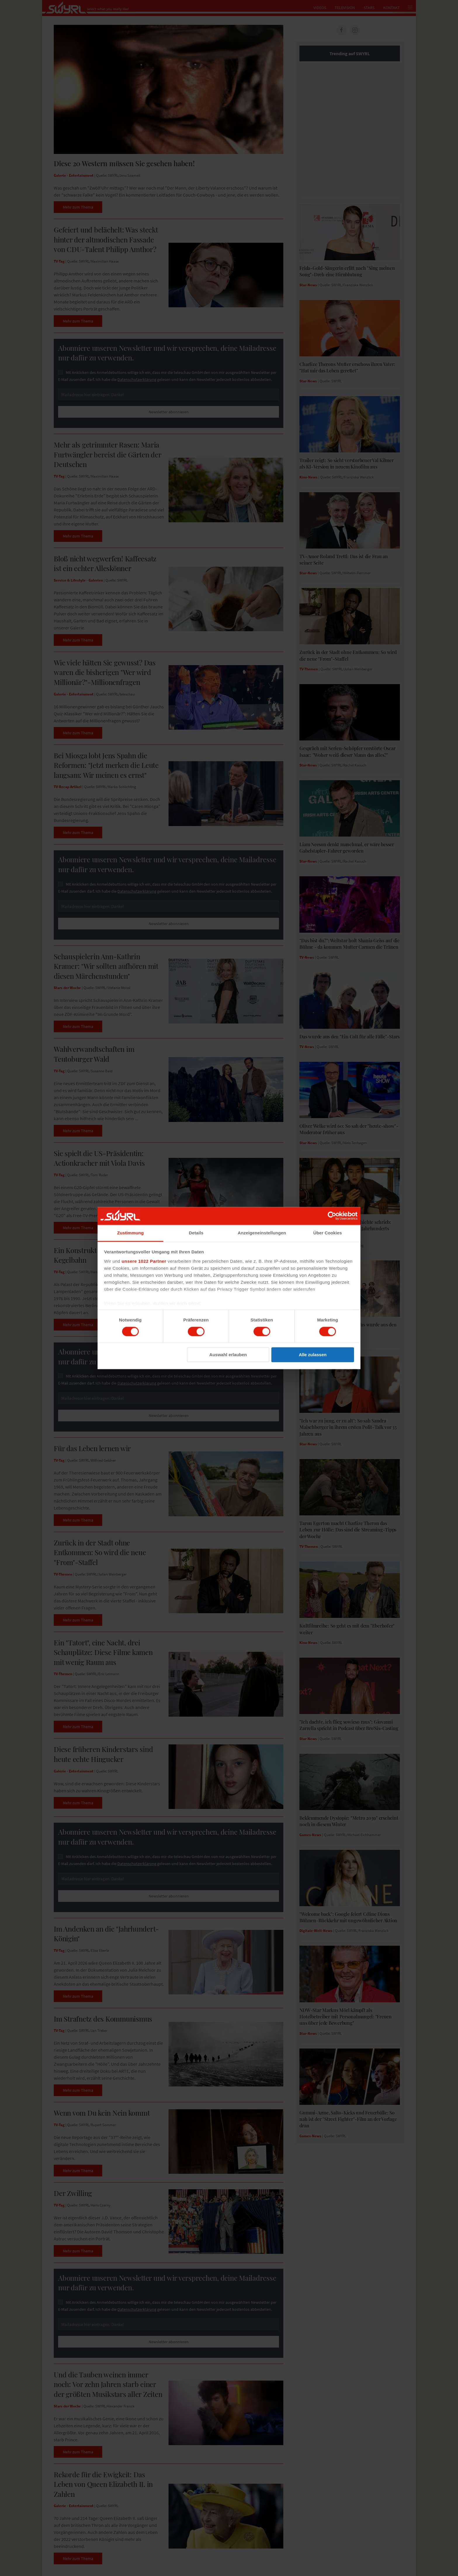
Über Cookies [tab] (327, 1232)
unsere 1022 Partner (144, 1261)
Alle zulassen (313, 1354)
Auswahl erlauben (228, 1354)
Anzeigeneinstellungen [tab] (262, 1232)
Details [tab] (196, 1232)
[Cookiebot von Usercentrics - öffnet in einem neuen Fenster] (332, 1215)
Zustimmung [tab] (130, 1232)
